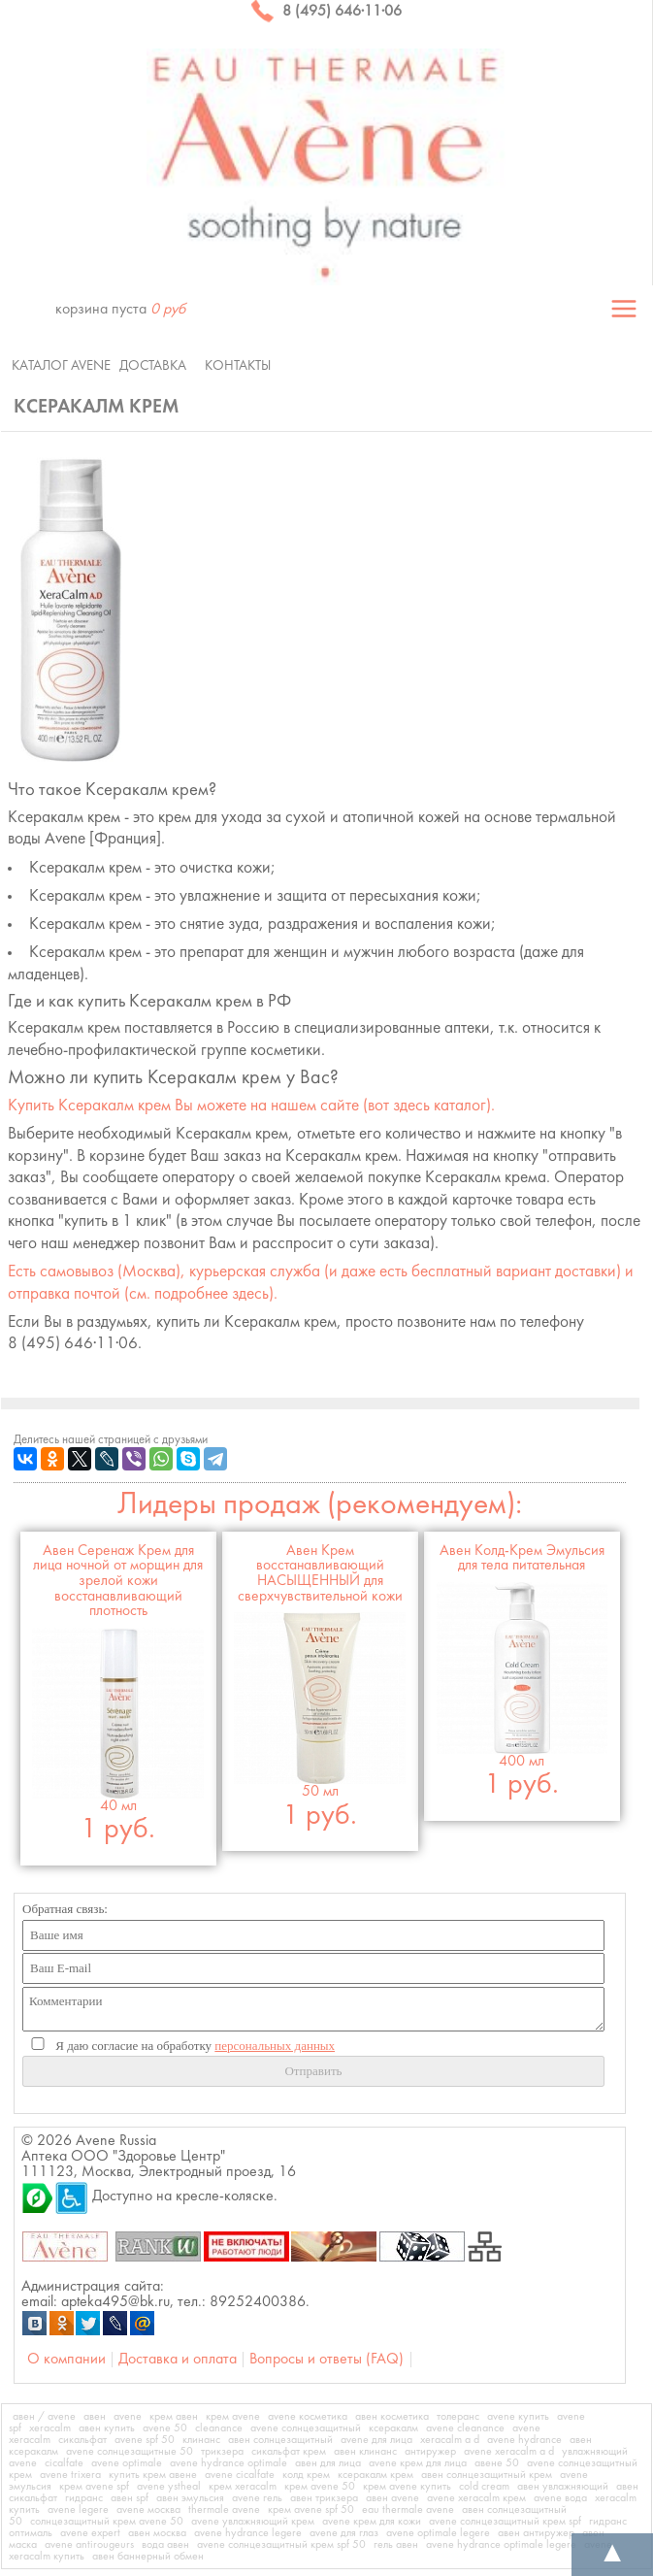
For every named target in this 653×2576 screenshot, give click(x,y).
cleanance (219, 2428)
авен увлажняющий (562, 2487)
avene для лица (376, 2440)
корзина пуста (120, 309)
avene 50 (165, 2428)
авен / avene (44, 2417)
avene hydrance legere (248, 2533)
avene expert (90, 2533)
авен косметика (392, 2417)
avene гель (257, 2498)
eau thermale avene (408, 2510)
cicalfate (64, 2463)
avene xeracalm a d (509, 2452)
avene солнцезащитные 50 (129, 2452)
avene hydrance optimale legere (501, 2545)
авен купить (107, 2428)
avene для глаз (344, 2533)
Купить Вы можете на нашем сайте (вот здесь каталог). (251, 1106)
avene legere (78, 2510)
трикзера (222, 2452)
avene (128, 2417)
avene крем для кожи (371, 2521)
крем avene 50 (319, 2487)
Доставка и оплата (177, 2359)
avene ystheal (169, 2487)
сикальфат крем (288, 2452)
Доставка (152, 366)
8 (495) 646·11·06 (326, 11)
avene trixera (70, 2475)
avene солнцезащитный (305, 2428)
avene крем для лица (418, 2463)
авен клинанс (365, 2452)
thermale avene (224, 2510)
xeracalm (50, 2428)
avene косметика (307, 2417)
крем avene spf (94, 2487)
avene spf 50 (144, 2440)
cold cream (484, 2487)
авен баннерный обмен (148, 2556)
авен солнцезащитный (280, 2440)
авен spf (129, 2498)
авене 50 (496, 2463)
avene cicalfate (240, 2475)
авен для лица (328, 2463)
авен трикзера (324, 2498)
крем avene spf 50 (311, 2510)
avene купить (518, 2417)
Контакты (238, 366)
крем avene (233, 2417)
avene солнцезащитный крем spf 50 (281, 2545)
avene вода (560, 2498)
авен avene (392, 2498)
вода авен (165, 2545)
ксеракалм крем (375, 2475)
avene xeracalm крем (476, 2498)
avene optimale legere (438, 2533)
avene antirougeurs (89, 2545)
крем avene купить (407, 2487)
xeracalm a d (449, 2440)
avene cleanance (465, 2428)
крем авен (173, 2417)
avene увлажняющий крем (252, 2521)
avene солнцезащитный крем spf (505, 2521)
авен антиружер (536, 2533)
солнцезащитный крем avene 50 (106, 2521)
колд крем (306, 2475)
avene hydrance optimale (228, 2463)
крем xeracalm (243, 2487)
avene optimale (126, 2463)
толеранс (458, 2417)
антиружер (430, 2452)
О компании (66, 2359)
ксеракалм (393, 2428)
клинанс (201, 2440)
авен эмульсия (190, 2498)
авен (94, 2417)
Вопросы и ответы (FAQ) (326, 2359)
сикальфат (82, 2440)
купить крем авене (153, 2475)
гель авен (396, 2545)
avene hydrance (524, 2440)
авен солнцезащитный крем (486, 2475)
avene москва (148, 2510)
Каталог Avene (61, 366)
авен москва (157, 2533)
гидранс (84, 2498)
